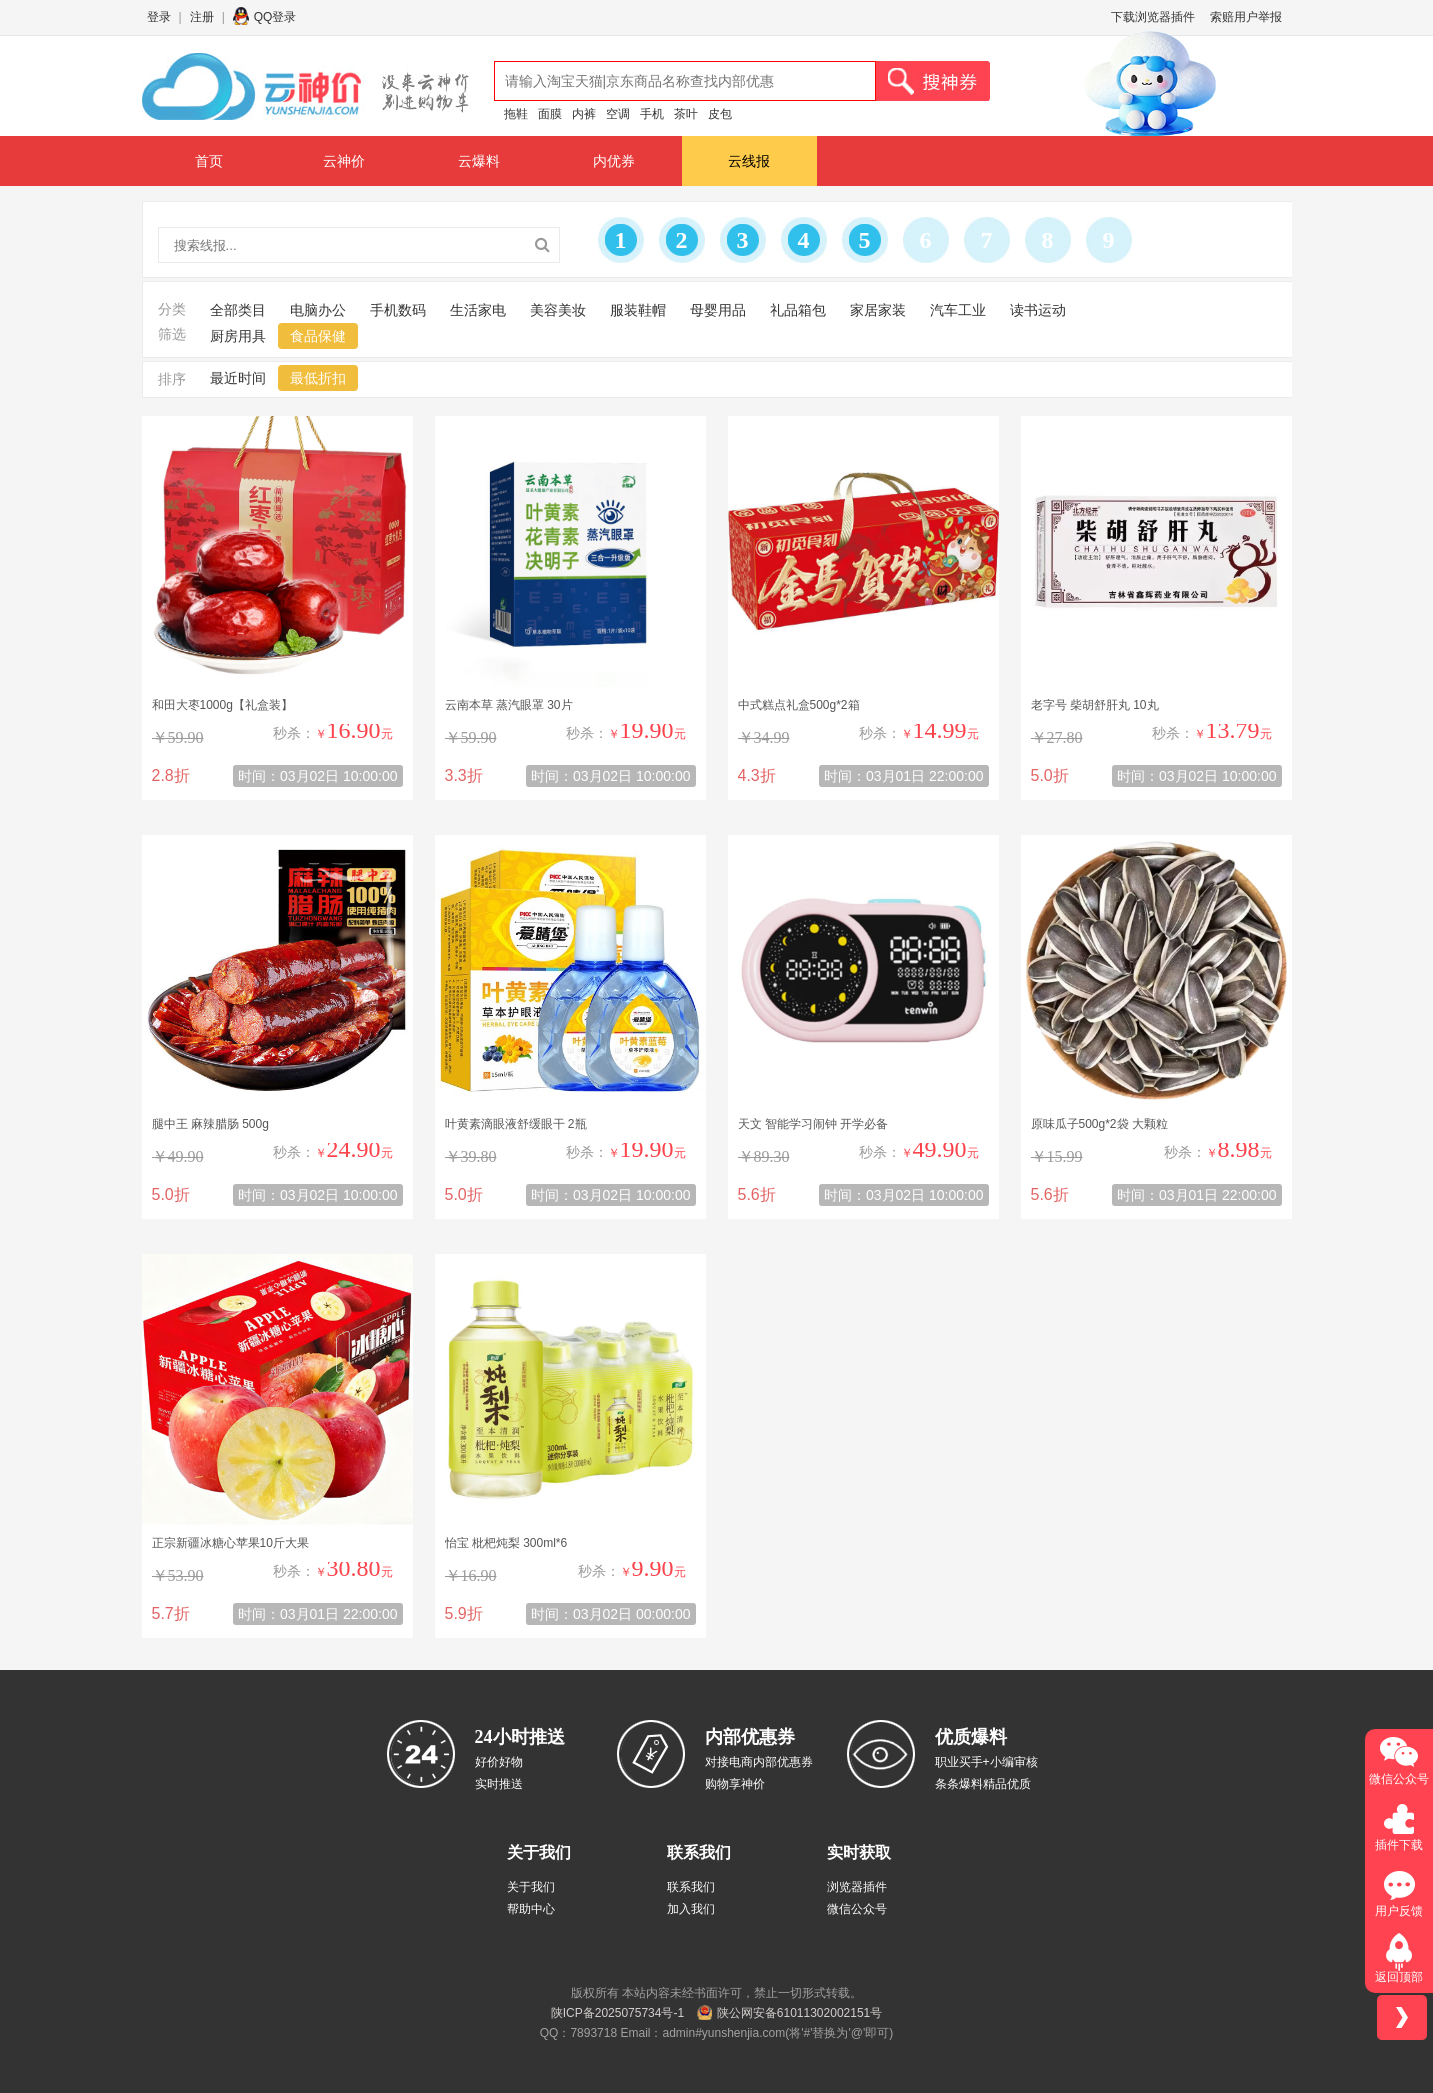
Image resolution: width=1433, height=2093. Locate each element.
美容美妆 (558, 310)
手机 (652, 114)
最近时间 (238, 378)
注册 (202, 17)
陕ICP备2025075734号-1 (617, 2013)
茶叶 (686, 114)
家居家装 (878, 310)
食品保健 (318, 336)
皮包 (720, 114)
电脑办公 (318, 310)
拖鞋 (516, 114)
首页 (209, 161)
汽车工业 (958, 310)
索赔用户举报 (1246, 17)
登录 (159, 17)
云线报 (749, 161)
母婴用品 (718, 310)
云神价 (344, 161)
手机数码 (398, 310)
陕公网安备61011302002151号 (799, 2013)
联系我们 (691, 1887)
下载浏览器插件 (1153, 17)
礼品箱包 (798, 310)
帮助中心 (531, 1909)
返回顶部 (1399, 1977)
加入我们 (691, 1909)
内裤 (584, 114)
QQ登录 (275, 17)
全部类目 (238, 310)
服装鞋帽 (638, 310)
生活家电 (478, 310)
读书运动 (1038, 310)
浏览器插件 (857, 1887)
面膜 (550, 114)
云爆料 (479, 161)
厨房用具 (238, 336)
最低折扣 (318, 378)
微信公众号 (857, 1909)
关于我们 (531, 1887)
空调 (618, 114)
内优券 (614, 161)
